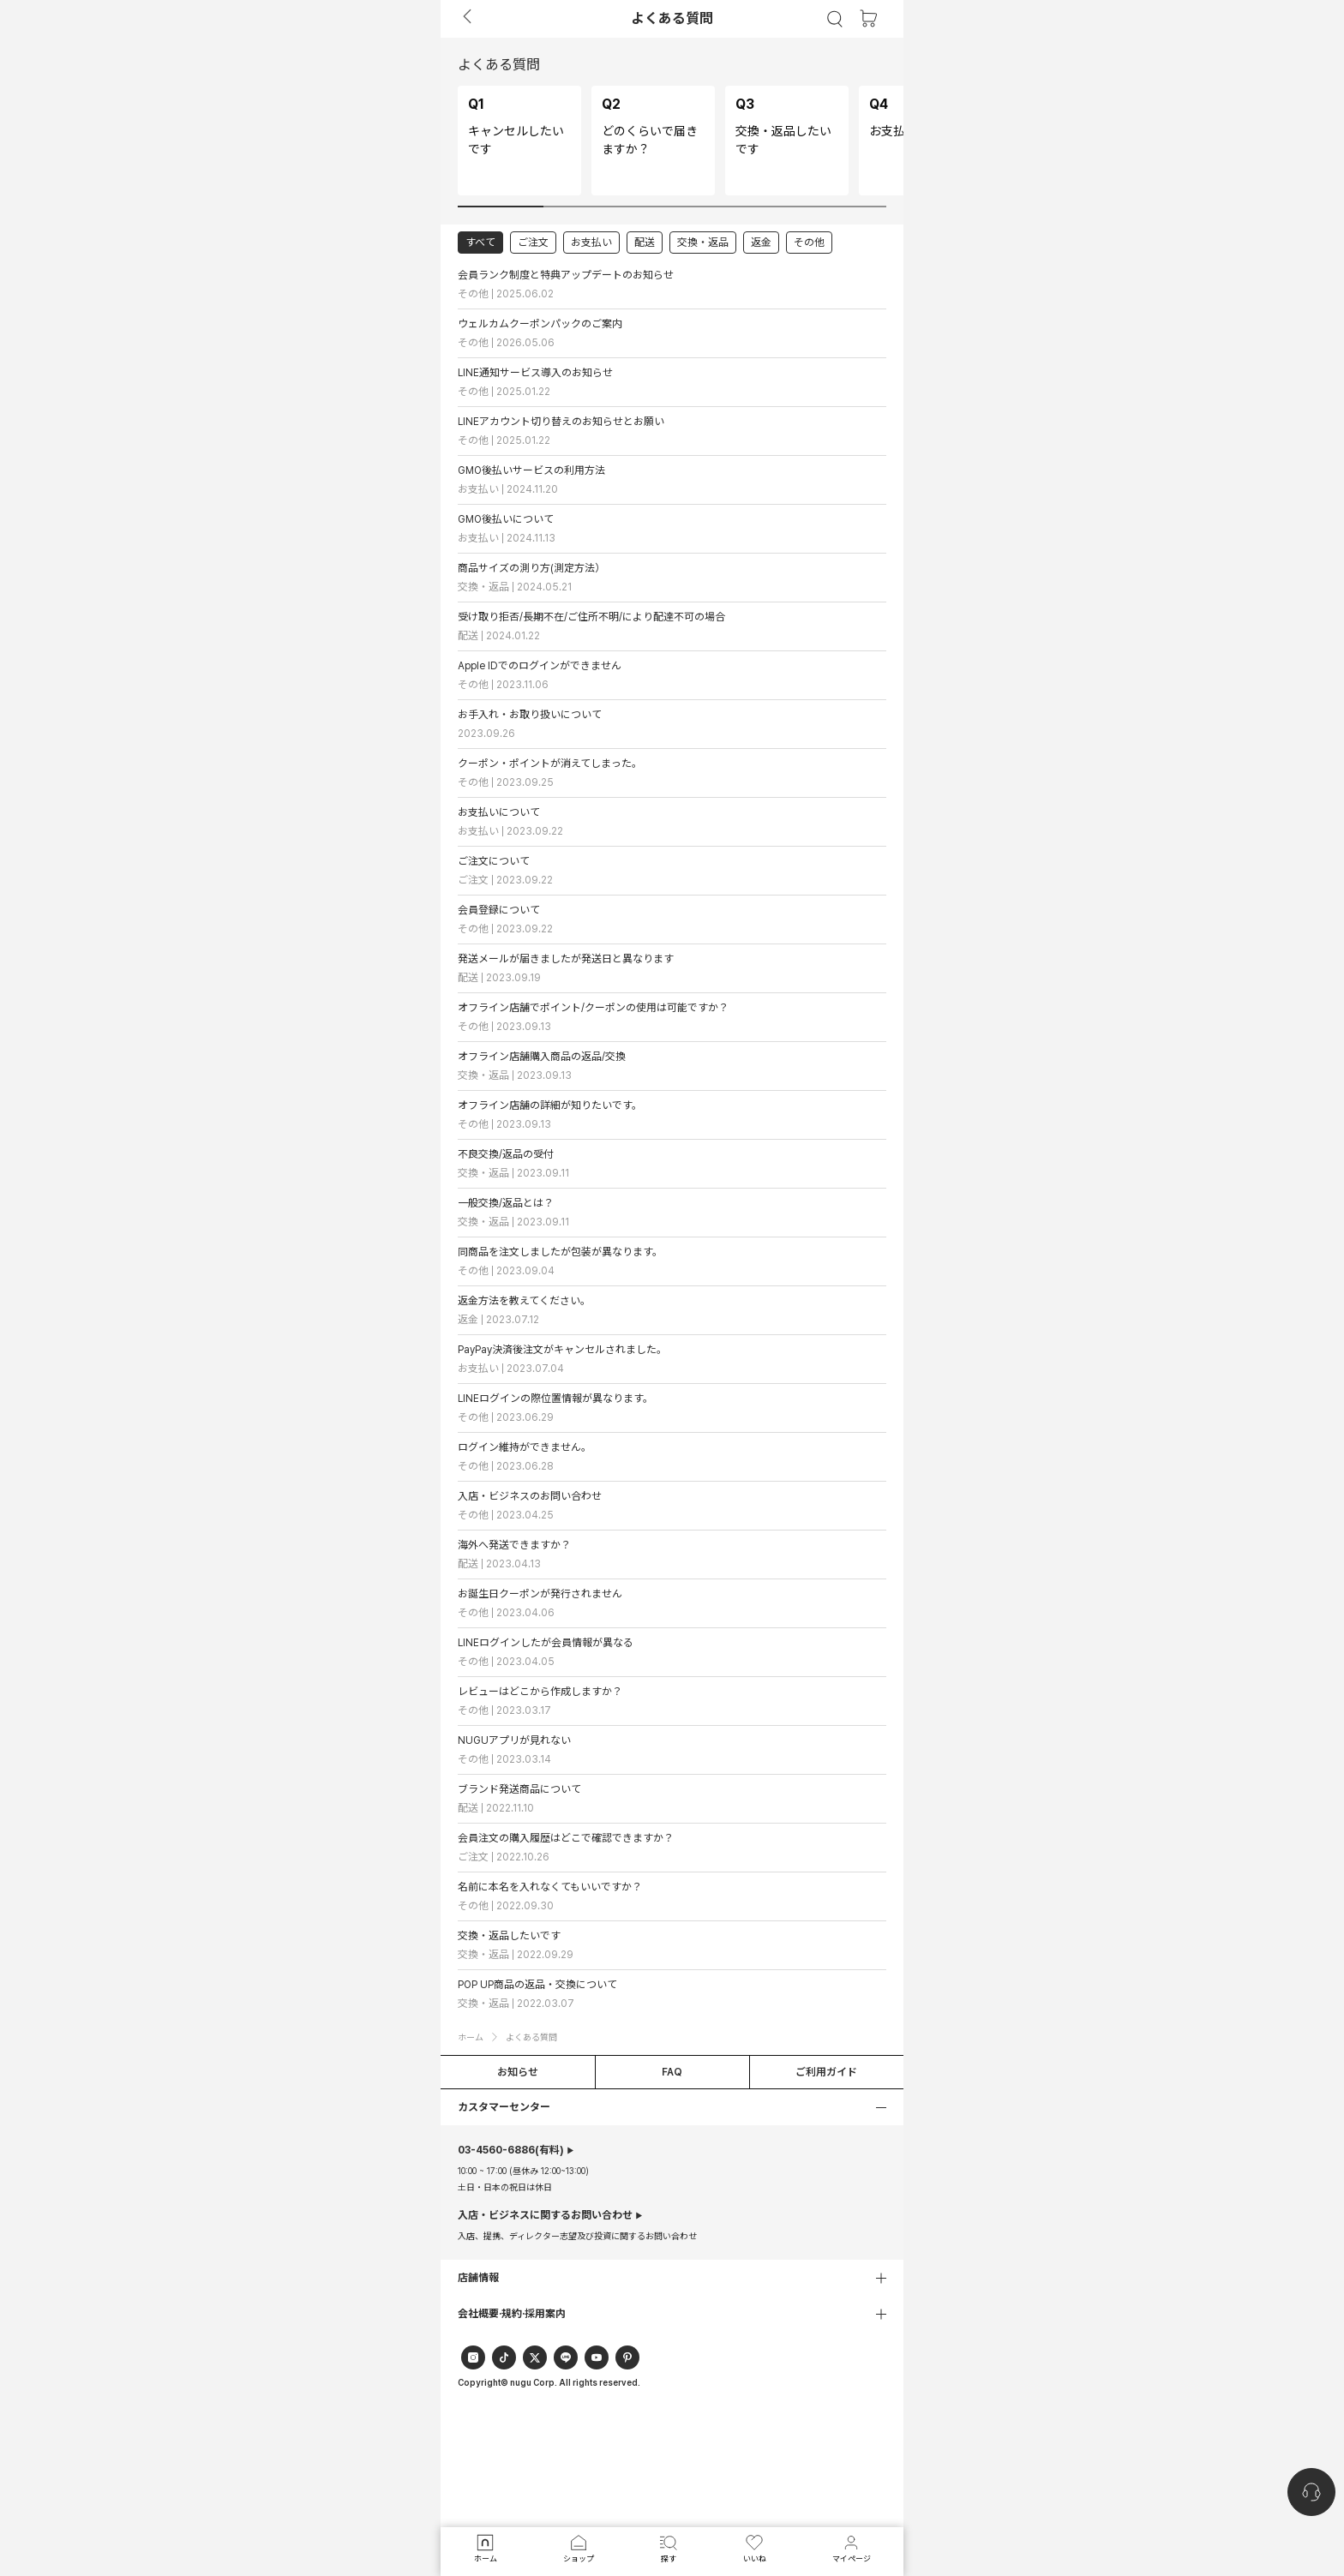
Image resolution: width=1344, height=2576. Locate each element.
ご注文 (533, 243)
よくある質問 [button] (531, 2037)
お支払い (591, 243)
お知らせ (517, 2072)
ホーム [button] (470, 2037)
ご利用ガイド (826, 2072)
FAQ (672, 2072)
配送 (644, 243)
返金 (761, 243)
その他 (809, 243)
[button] (672, 2107)
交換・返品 (703, 243)
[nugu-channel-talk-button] (1311, 2492)
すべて (480, 243)
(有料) (511, 2150)
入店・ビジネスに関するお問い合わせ (545, 2215)
